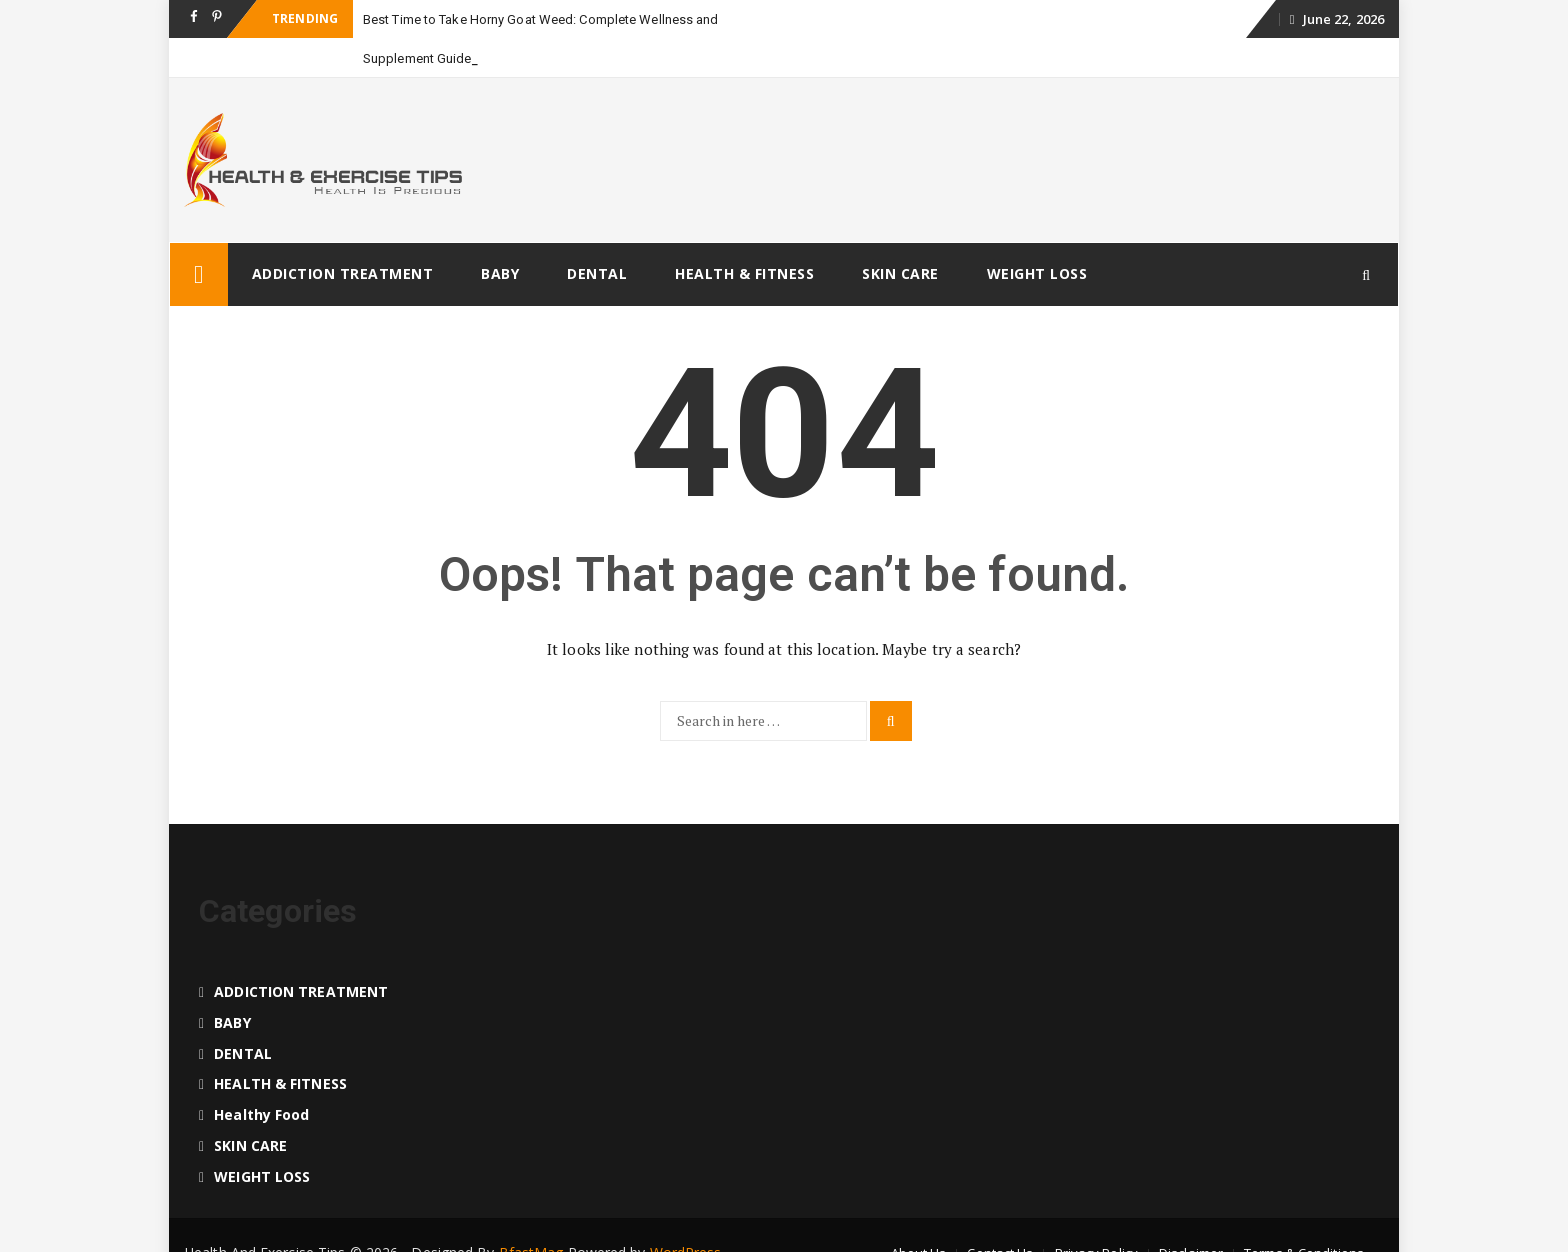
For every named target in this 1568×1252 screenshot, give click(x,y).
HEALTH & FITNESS (744, 273)
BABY (500, 273)
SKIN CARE (900, 273)
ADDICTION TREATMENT (343, 273)
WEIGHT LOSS (1037, 273)
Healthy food (261, 1114)
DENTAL (597, 273)
